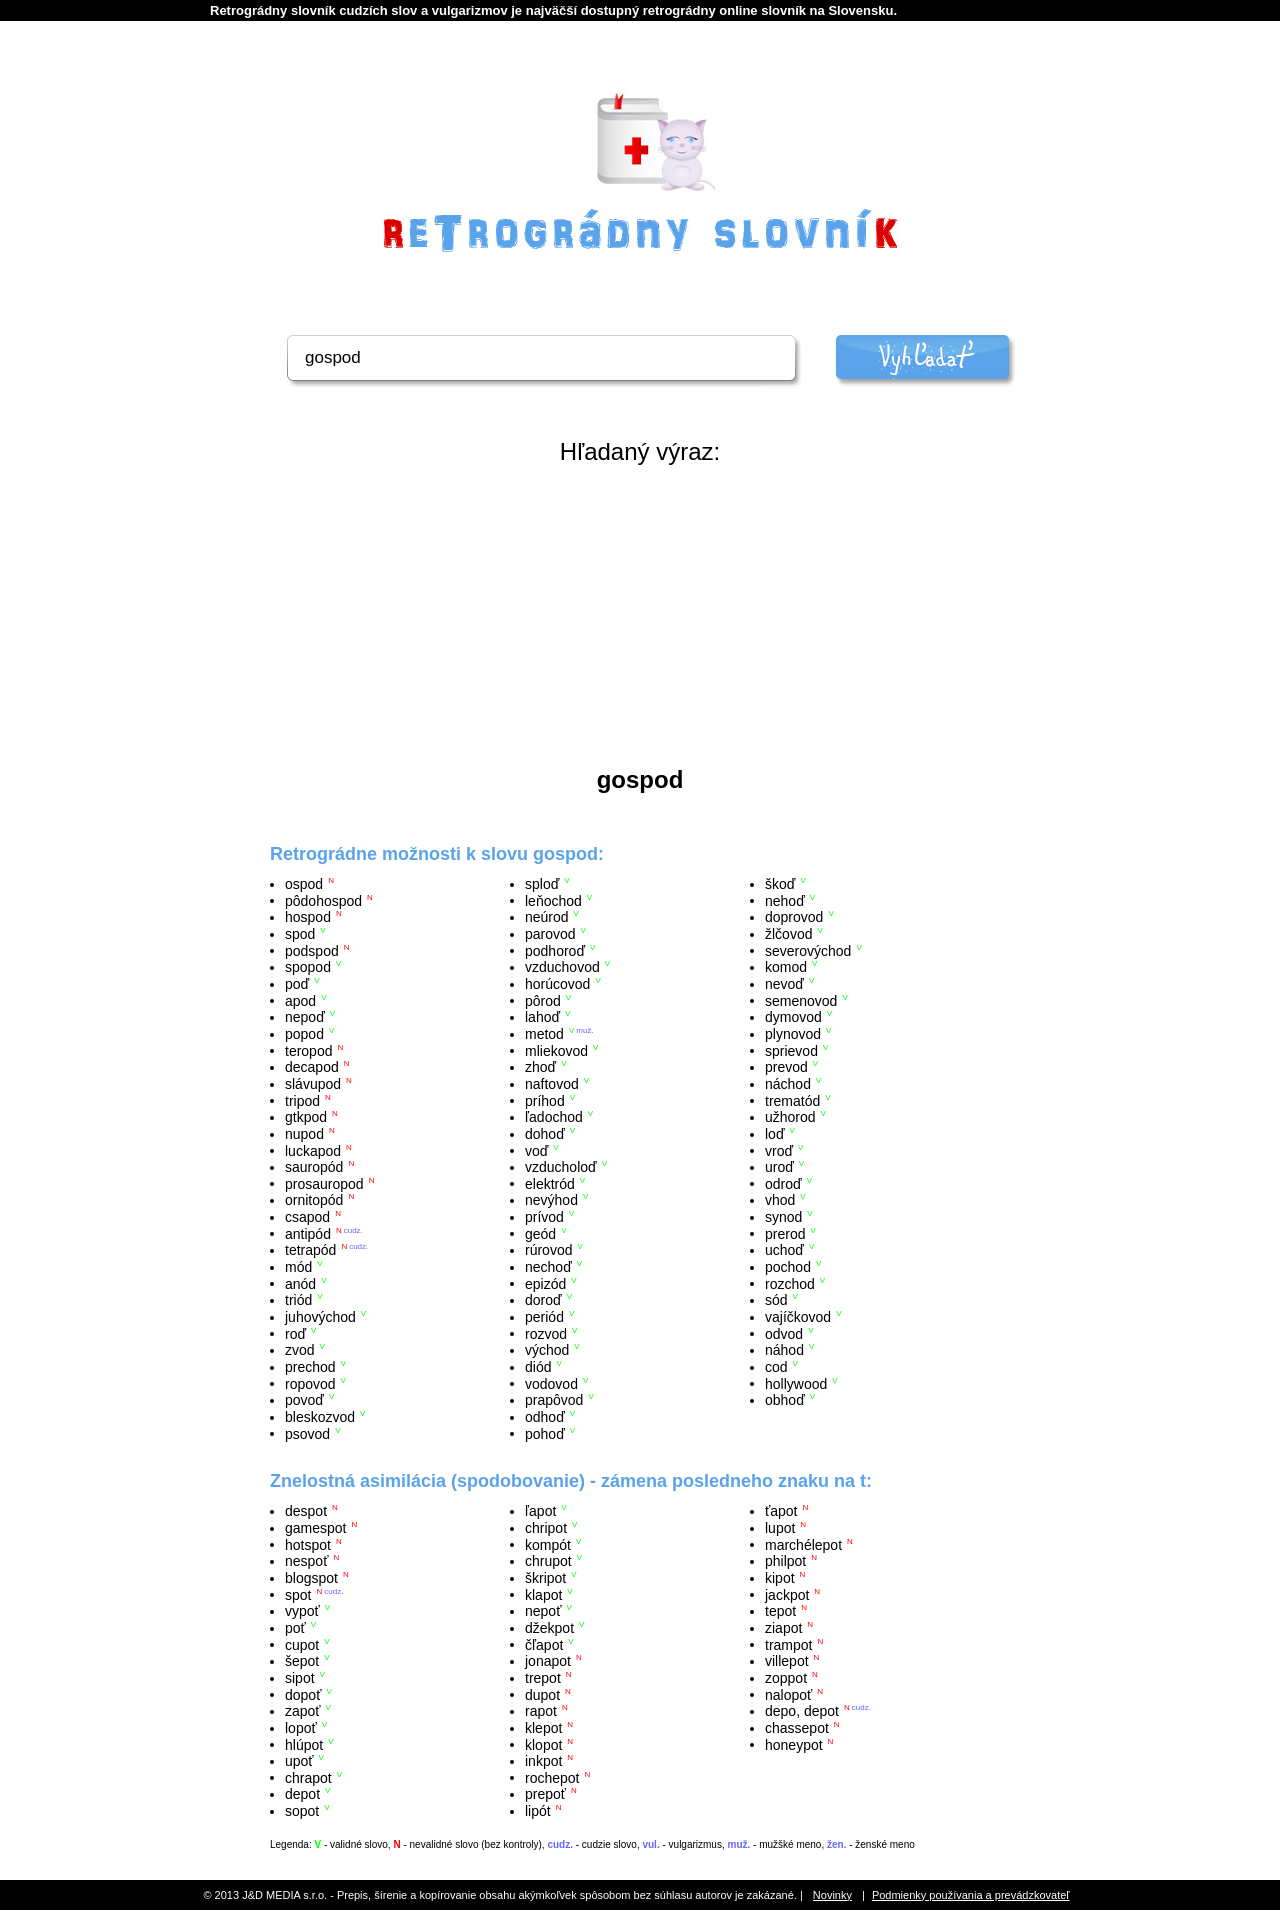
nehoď (785, 900)
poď (297, 984)
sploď (542, 884)
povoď (304, 1400)
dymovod (793, 1017)
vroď (779, 1150)
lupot (780, 1528)
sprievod (791, 1050)
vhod (780, 1200)
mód (298, 1267)
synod (783, 1217)
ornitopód (314, 1200)
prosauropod (324, 1183)
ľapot (540, 1511)
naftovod (552, 1084)
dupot (542, 1694)
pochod (788, 1267)
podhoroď (555, 950)
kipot (780, 1578)
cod (776, 1367)
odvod (784, 1333)
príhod (545, 1100)
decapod (312, 1067)
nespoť (306, 1561)
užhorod (790, 1117)
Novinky (832, 1895)
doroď (543, 1300)
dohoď (545, 1134)
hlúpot (304, 1744)
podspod (312, 950)
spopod (308, 967)
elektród (550, 1183)
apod (300, 1000)
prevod (786, 1067)
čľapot (544, 1644)
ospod (304, 884)
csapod (307, 1217)
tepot (780, 1611)
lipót (538, 1811)
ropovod (310, 1383)
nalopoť (788, 1694)
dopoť (303, 1694)
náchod (788, 1084)
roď (295, 1333)
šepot (302, 1661)
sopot (302, 1811)
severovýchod (808, 950)
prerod (785, 1233)
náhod (784, 1350)
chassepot (797, 1728)
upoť (299, 1761)
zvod (300, 1350)
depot (302, 1794)
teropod (308, 1050)
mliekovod (556, 1050)
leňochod (553, 900)
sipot (300, 1678)
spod (300, 934)
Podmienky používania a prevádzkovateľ (971, 1895)
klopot (543, 1744)
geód (540, 1233)
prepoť (545, 1794)
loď (775, 1134)
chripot (546, 1528)
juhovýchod (320, 1317)
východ (547, 1350)
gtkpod (306, 1117)
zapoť (303, 1711)
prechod (310, 1367)
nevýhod (551, 1200)
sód (776, 1300)
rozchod (790, 1283)
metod (544, 1034)
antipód (308, 1233)
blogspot (311, 1578)
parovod (550, 934)
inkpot (543, 1761)
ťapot (781, 1511)
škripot (545, 1578)
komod (786, 967)
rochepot (552, 1777)
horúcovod (557, 984)
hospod (308, 917)
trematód (792, 1100)
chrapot (308, 1777)
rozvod (546, 1333)
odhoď (545, 1417)
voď (536, 1150)
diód (538, 1367)
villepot (787, 1661)
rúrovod (548, 1250)
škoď (780, 884)
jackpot (787, 1594)
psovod (307, 1433)
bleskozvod (320, 1417)
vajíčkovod (798, 1317)
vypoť (302, 1611)
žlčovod (788, 934)
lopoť (301, 1728)
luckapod (313, 1150)
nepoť (543, 1611)
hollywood (796, 1383)
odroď (783, 1183)
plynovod (793, 1034)
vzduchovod (562, 967)
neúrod (547, 917)
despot (306, 1511)
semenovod (801, 1000)
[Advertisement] (640, 616)
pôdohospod (323, 900)
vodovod (551, 1383)
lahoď (542, 1017)
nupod (304, 1134)
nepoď (305, 1017)
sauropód (314, 1167)
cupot (302, 1644)
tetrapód (310, 1250)
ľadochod (554, 1117)
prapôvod (554, 1400)
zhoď (540, 1067)
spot (298, 1594)
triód (298, 1300)
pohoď (545, 1433)
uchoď (784, 1250)
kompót (548, 1544)
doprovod (794, 917)
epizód (545, 1283)
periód (544, 1317)
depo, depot (802, 1711)
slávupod (313, 1084)
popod (304, 1034)
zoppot (786, 1678)
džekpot (549, 1628)
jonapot (548, 1661)
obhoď (785, 1400)
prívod (544, 1217)
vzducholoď (561, 1167)
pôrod (543, 1000)
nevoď (784, 984)
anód (300, 1283)
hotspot (308, 1544)
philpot (785, 1561)
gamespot (315, 1528)
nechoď (548, 1267)
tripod (302, 1100)
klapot (543, 1594)
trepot (543, 1678)
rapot (541, 1711)
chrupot (548, 1561)
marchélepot (803, 1544)
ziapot (783, 1628)
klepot (543, 1728)
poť (295, 1628)
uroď (779, 1167)
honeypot (794, 1744)
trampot (788, 1644)
